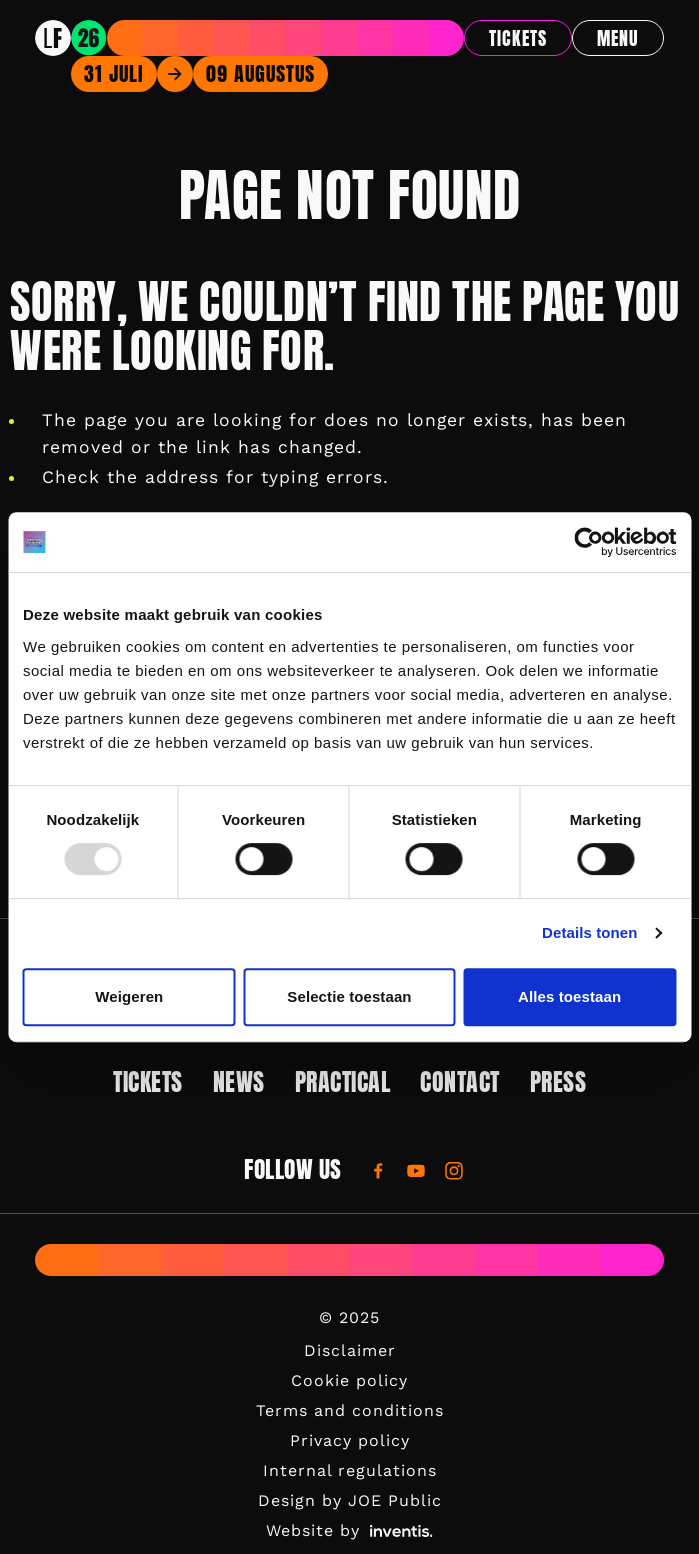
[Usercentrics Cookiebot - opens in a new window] (588, 542)
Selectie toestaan (349, 996)
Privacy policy (350, 1440)
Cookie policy (349, 1380)
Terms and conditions (350, 1410)
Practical (343, 1082)
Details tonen (589, 932)
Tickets (518, 38)
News (239, 1082)
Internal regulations (350, 1470)
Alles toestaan (569, 996)
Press (558, 1082)
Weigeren (129, 996)
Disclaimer (350, 1350)
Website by (349, 1530)
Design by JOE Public (350, 1500)
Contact (460, 1082)
